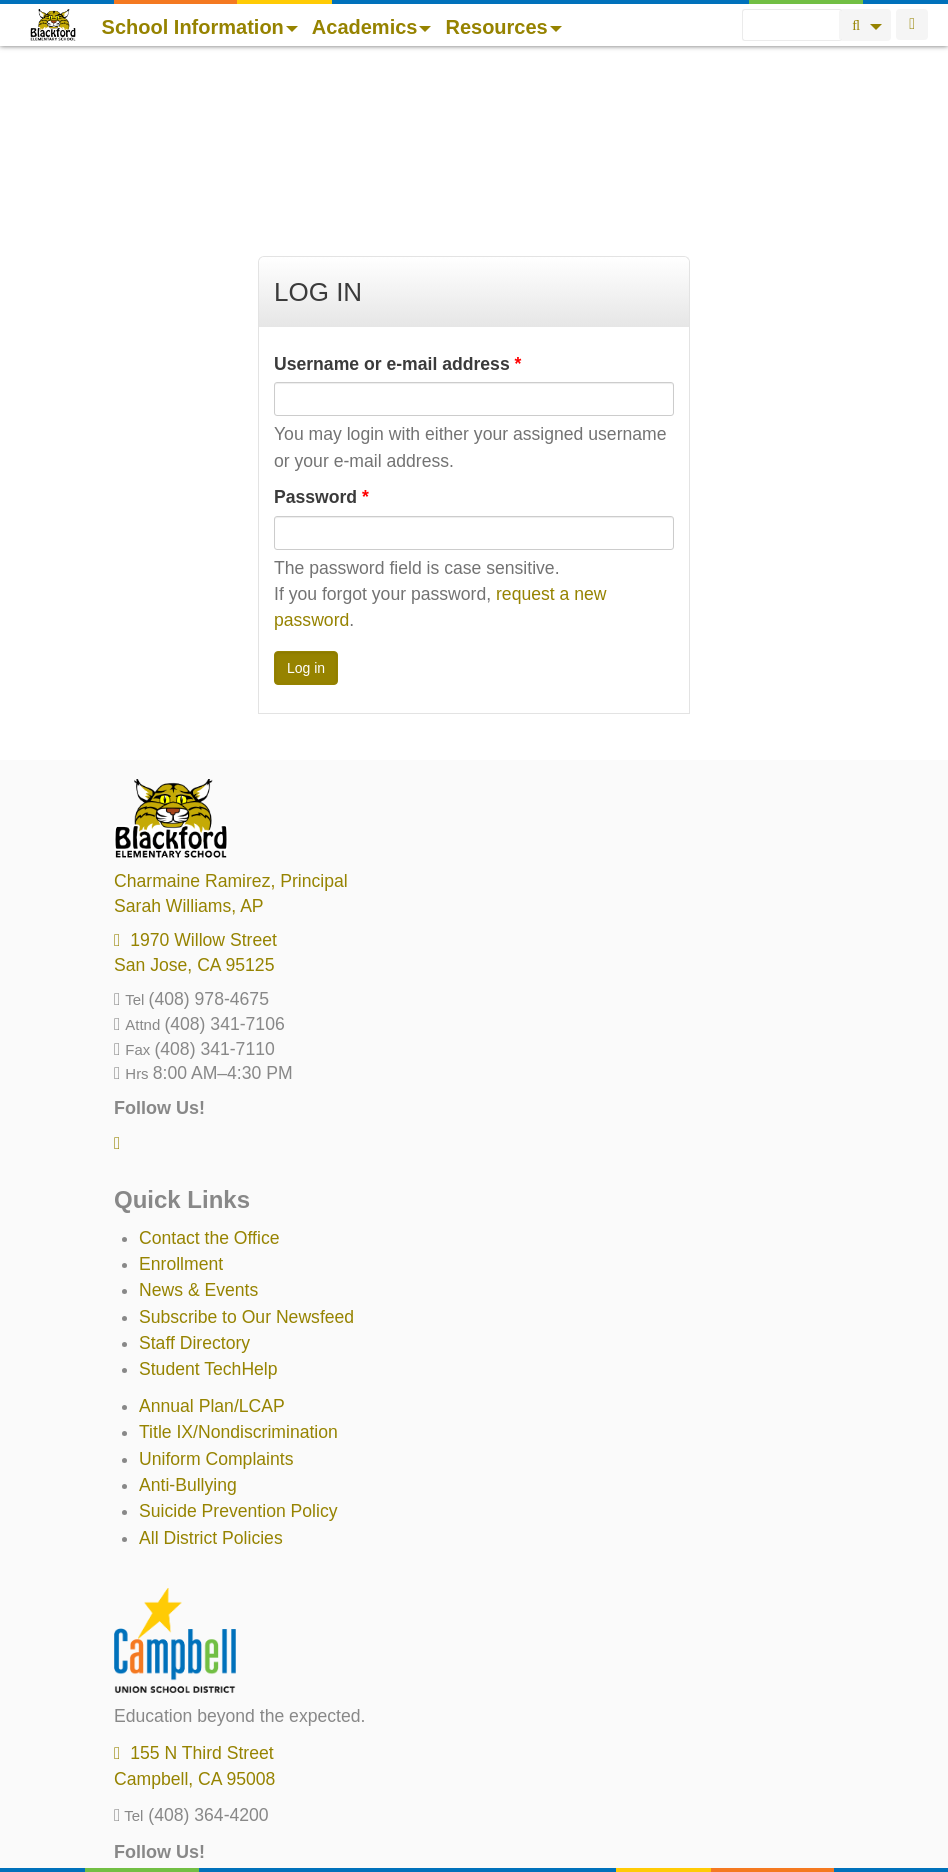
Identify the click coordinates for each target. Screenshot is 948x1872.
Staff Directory (194, 1173)
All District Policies (211, 1368)
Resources (503, 27)
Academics (372, 27)
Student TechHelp (208, 1199)
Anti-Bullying (188, 1315)
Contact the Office (209, 1068)
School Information (200, 27)
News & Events (198, 1120)
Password (321, 327)
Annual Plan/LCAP (212, 1236)
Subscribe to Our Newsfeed (246, 1147)
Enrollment (181, 1094)
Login (912, 24)
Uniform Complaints (216, 1289)
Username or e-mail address (397, 194)
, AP (189, 736)
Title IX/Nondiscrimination (238, 1262)
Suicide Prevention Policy (238, 1341)
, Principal (231, 711)
